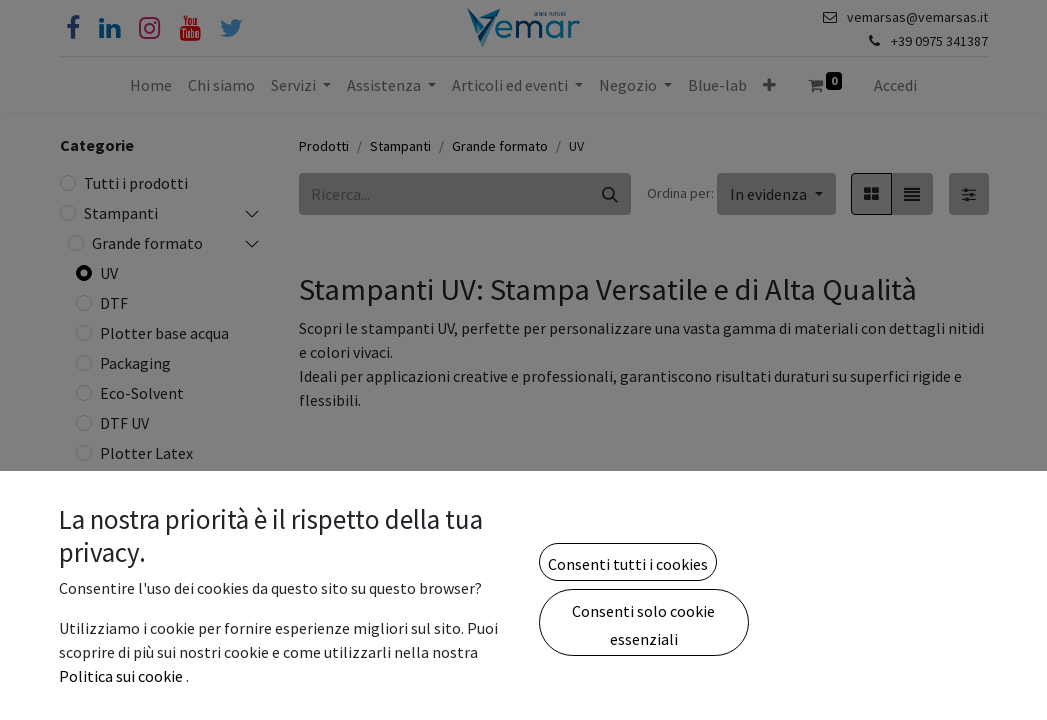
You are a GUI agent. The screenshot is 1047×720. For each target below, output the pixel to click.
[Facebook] (73, 28)
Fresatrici (132, 603)
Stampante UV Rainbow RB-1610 (896, 689)
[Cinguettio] (231, 28)
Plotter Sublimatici (166, 543)
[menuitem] (151, 85)
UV (109, 273)
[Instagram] (149, 28)
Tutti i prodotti (136, 183)
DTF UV (124, 423)
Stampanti (121, 213)
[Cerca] (610, 194)
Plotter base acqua (164, 333)
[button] (769, 85)
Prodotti (324, 146)
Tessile (124, 573)
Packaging (135, 363)
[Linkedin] (109, 28)
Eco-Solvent (142, 393)
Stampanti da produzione (138, 683)
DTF (114, 303)
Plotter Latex (146, 453)
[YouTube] (190, 28)
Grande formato (147, 243)
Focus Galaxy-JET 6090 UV (720, 689)
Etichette (125, 641)
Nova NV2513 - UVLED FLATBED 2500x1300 (363, 680)
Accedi (895, 85)
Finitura (127, 483)
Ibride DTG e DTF (157, 513)
